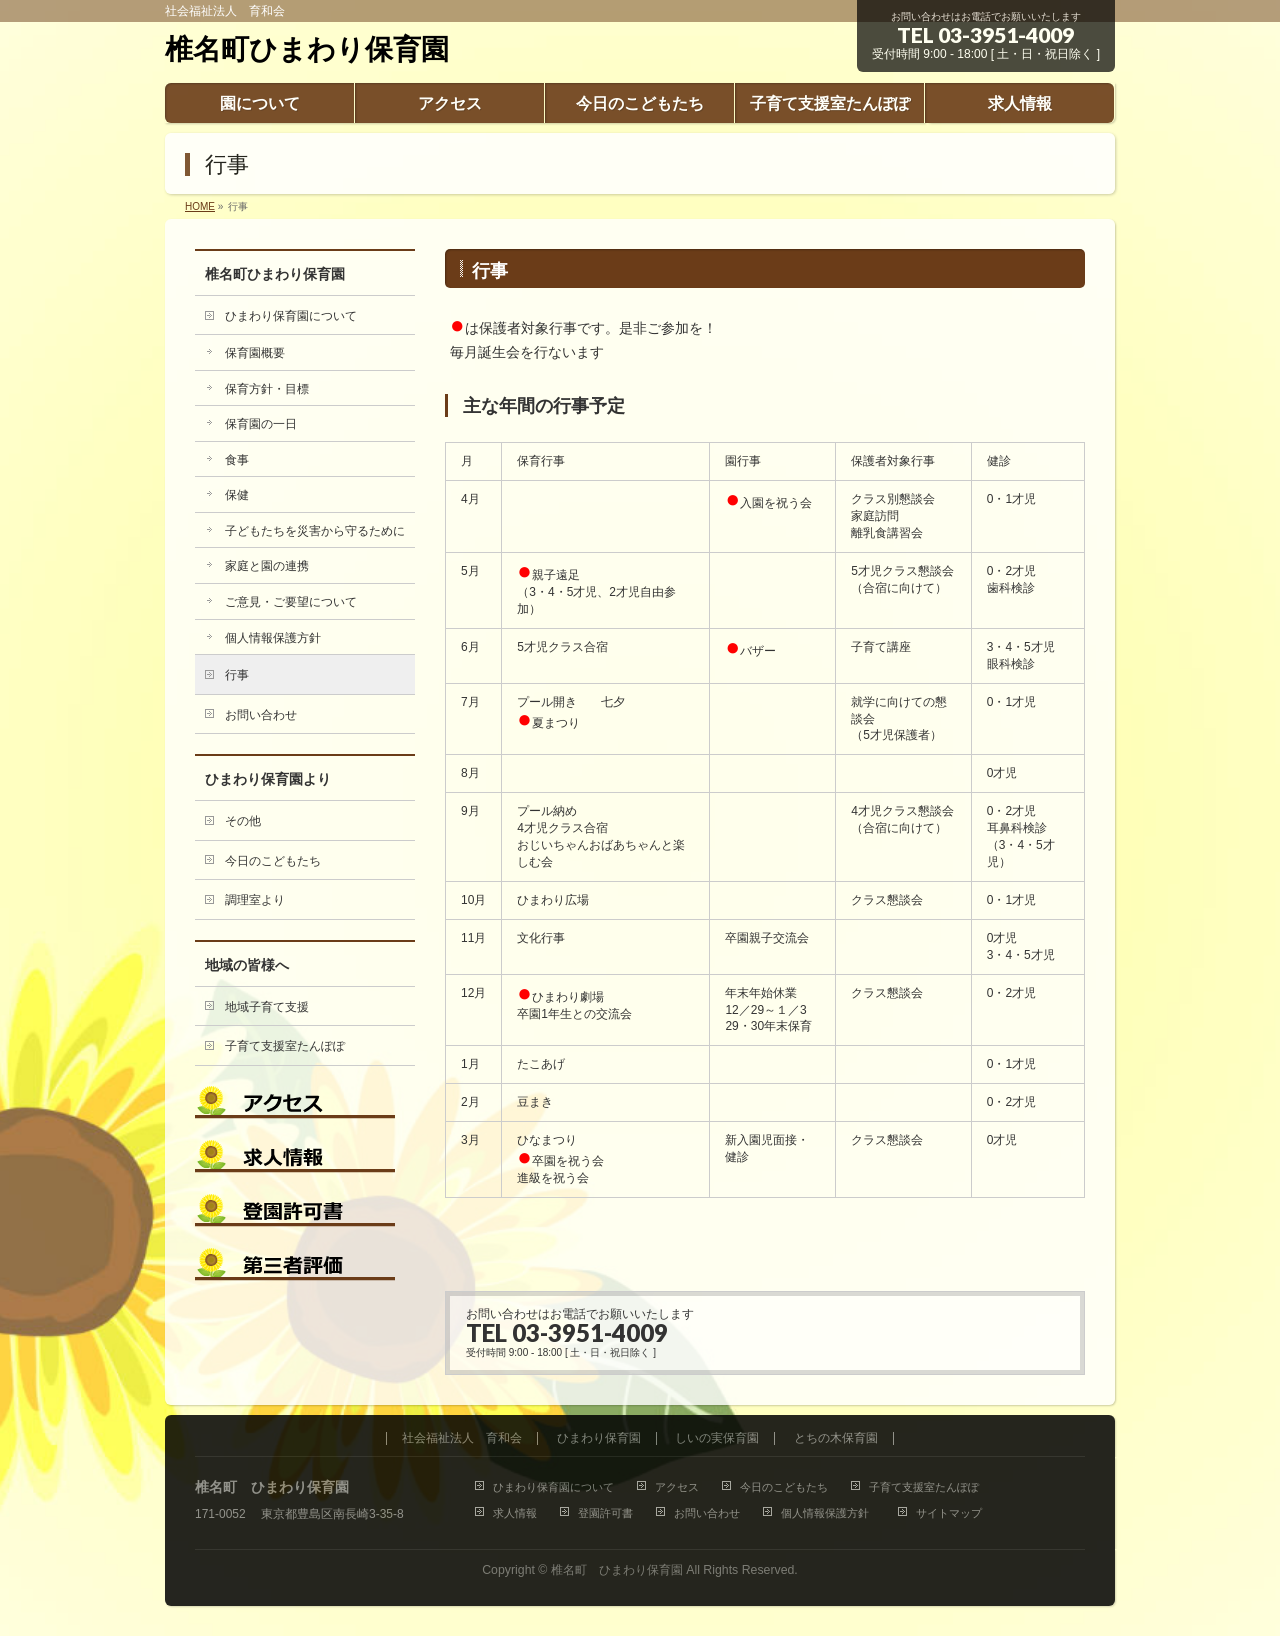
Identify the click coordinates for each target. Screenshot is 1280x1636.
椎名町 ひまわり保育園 (617, 1570)
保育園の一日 (261, 424)
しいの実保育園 (717, 1438)
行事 (237, 675)
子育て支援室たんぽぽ (285, 1046)
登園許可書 (605, 1513)
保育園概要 (255, 353)
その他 (243, 821)
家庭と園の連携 (267, 566)
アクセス (677, 1487)
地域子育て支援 (267, 1007)
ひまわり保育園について (291, 316)
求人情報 (515, 1513)
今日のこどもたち (273, 861)
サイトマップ (949, 1513)
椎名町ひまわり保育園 (307, 49)
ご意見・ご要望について (291, 602)
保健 (237, 495)
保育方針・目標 (267, 389)
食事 (237, 460)
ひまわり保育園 (599, 1438)
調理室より (255, 900)
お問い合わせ (261, 715)
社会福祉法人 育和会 (462, 1438)
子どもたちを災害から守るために (315, 531)
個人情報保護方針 (276, 638)
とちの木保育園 (836, 1438)
